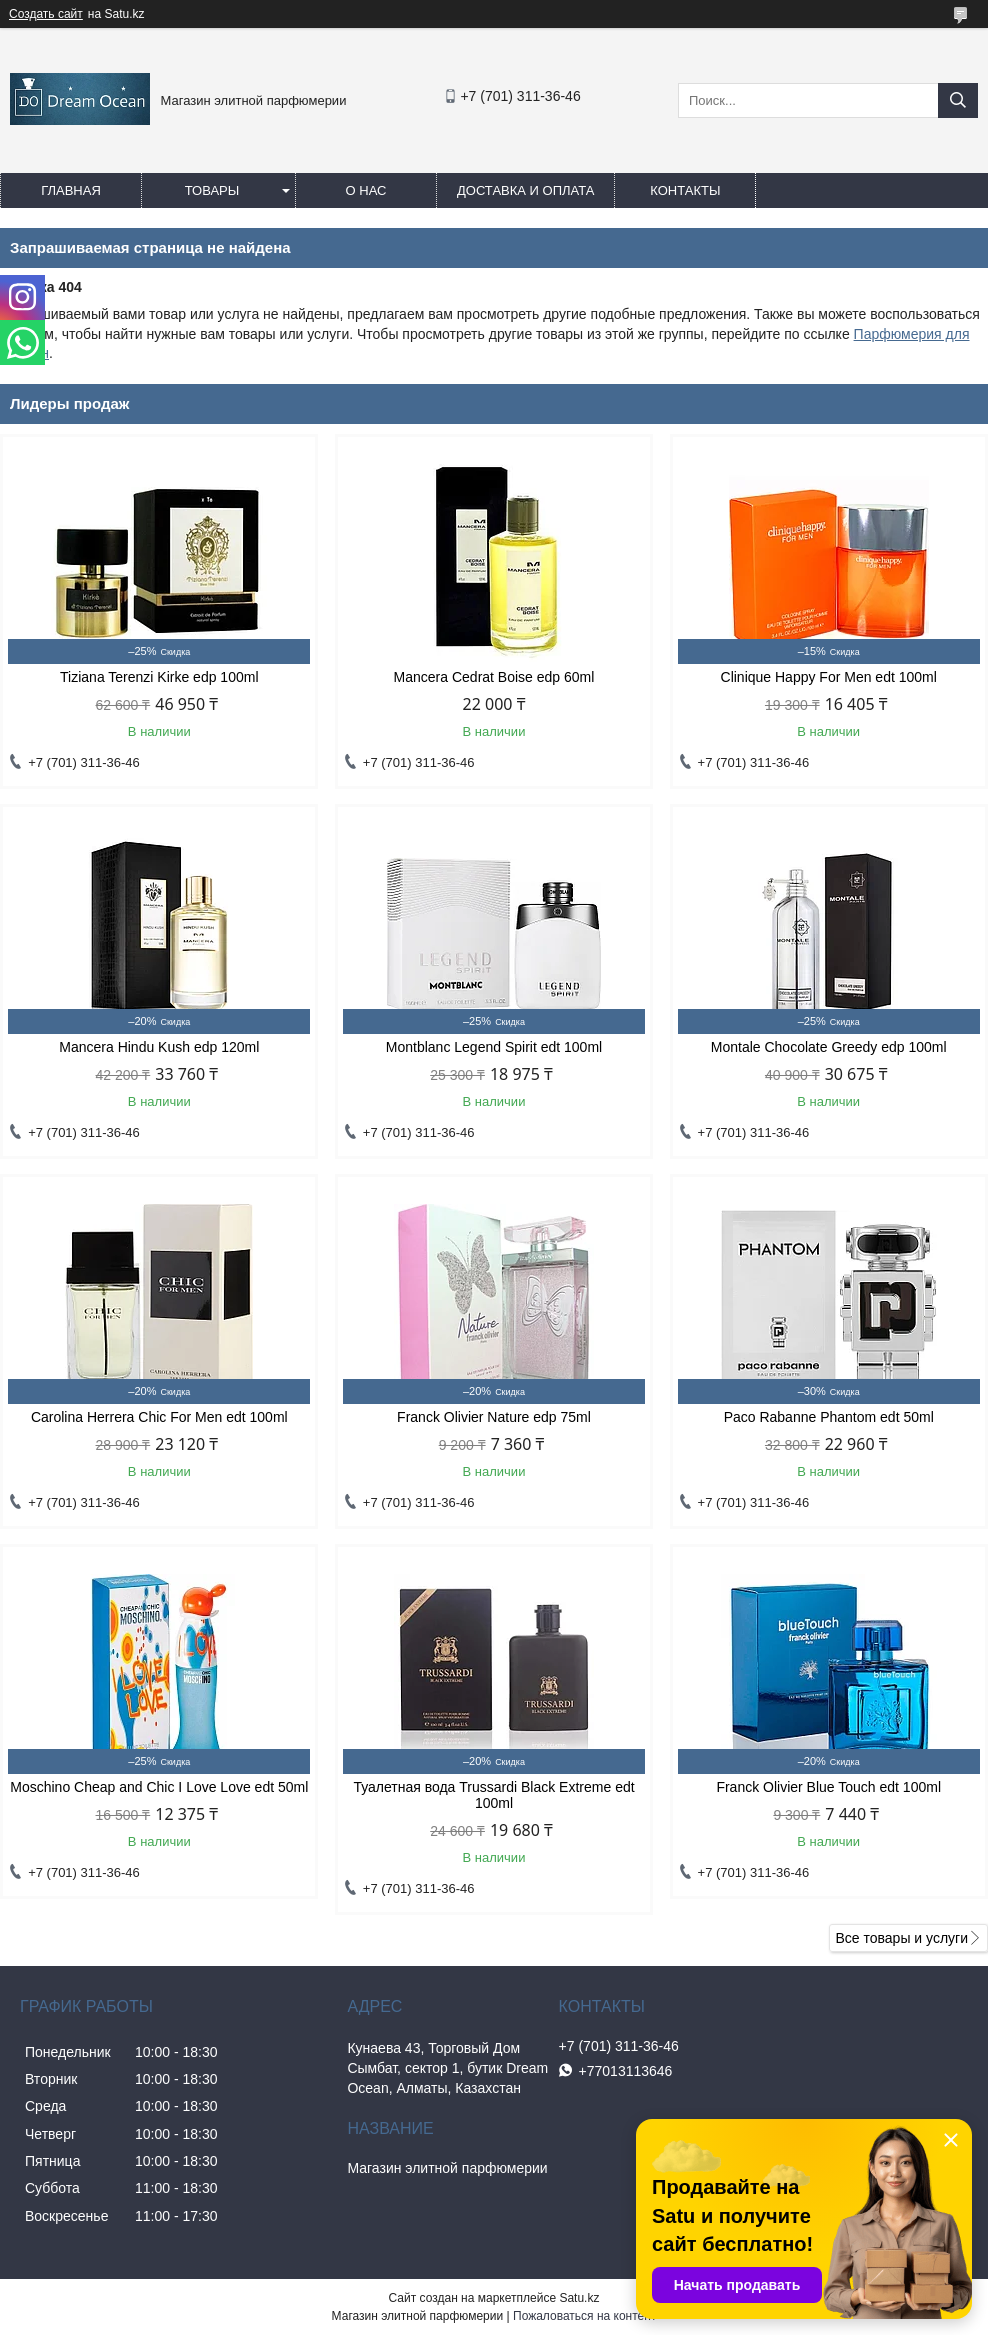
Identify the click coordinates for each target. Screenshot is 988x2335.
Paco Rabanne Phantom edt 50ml (829, 1417)
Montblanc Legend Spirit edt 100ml (494, 1047)
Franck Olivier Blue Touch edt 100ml (828, 1787)
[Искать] (958, 100)
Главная (71, 190)
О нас (366, 190)
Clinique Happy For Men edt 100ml (829, 677)
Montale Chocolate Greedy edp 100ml (829, 1047)
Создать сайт (46, 14)
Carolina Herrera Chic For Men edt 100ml (159, 1417)
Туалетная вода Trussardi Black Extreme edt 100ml (493, 1795)
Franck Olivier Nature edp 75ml (494, 1417)
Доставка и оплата (525, 190)
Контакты (685, 190)
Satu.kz (579, 2298)
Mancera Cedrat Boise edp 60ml (494, 677)
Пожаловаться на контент (584, 2316)
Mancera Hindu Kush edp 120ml (159, 1047)
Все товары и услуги (901, 1938)
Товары (212, 190)
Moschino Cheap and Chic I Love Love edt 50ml (159, 1787)
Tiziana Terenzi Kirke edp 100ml (159, 677)
